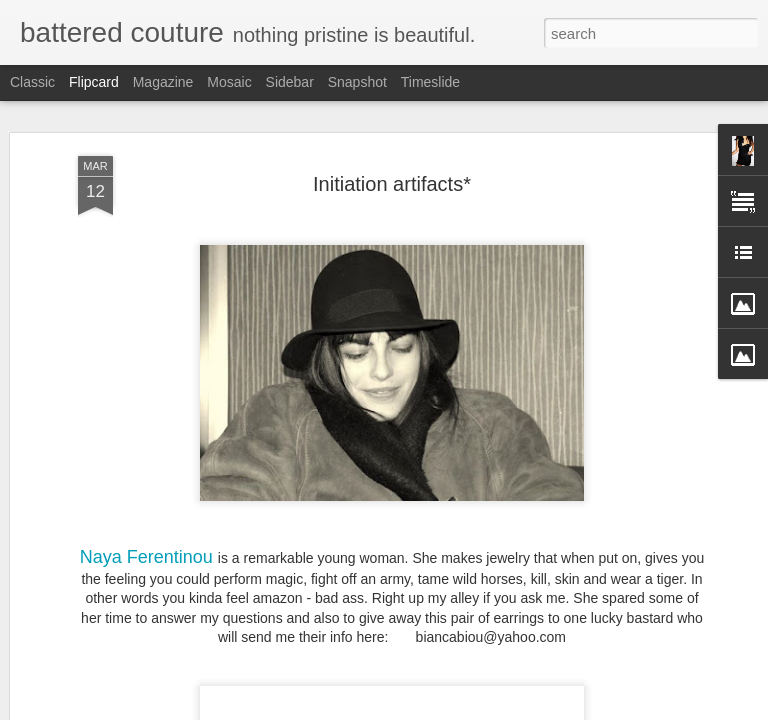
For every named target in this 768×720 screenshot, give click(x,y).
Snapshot (357, 82)
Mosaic (229, 82)
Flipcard (94, 82)
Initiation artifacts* (392, 183)
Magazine (163, 82)
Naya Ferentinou (146, 556)
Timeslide (430, 82)
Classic (32, 82)
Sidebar (290, 82)
